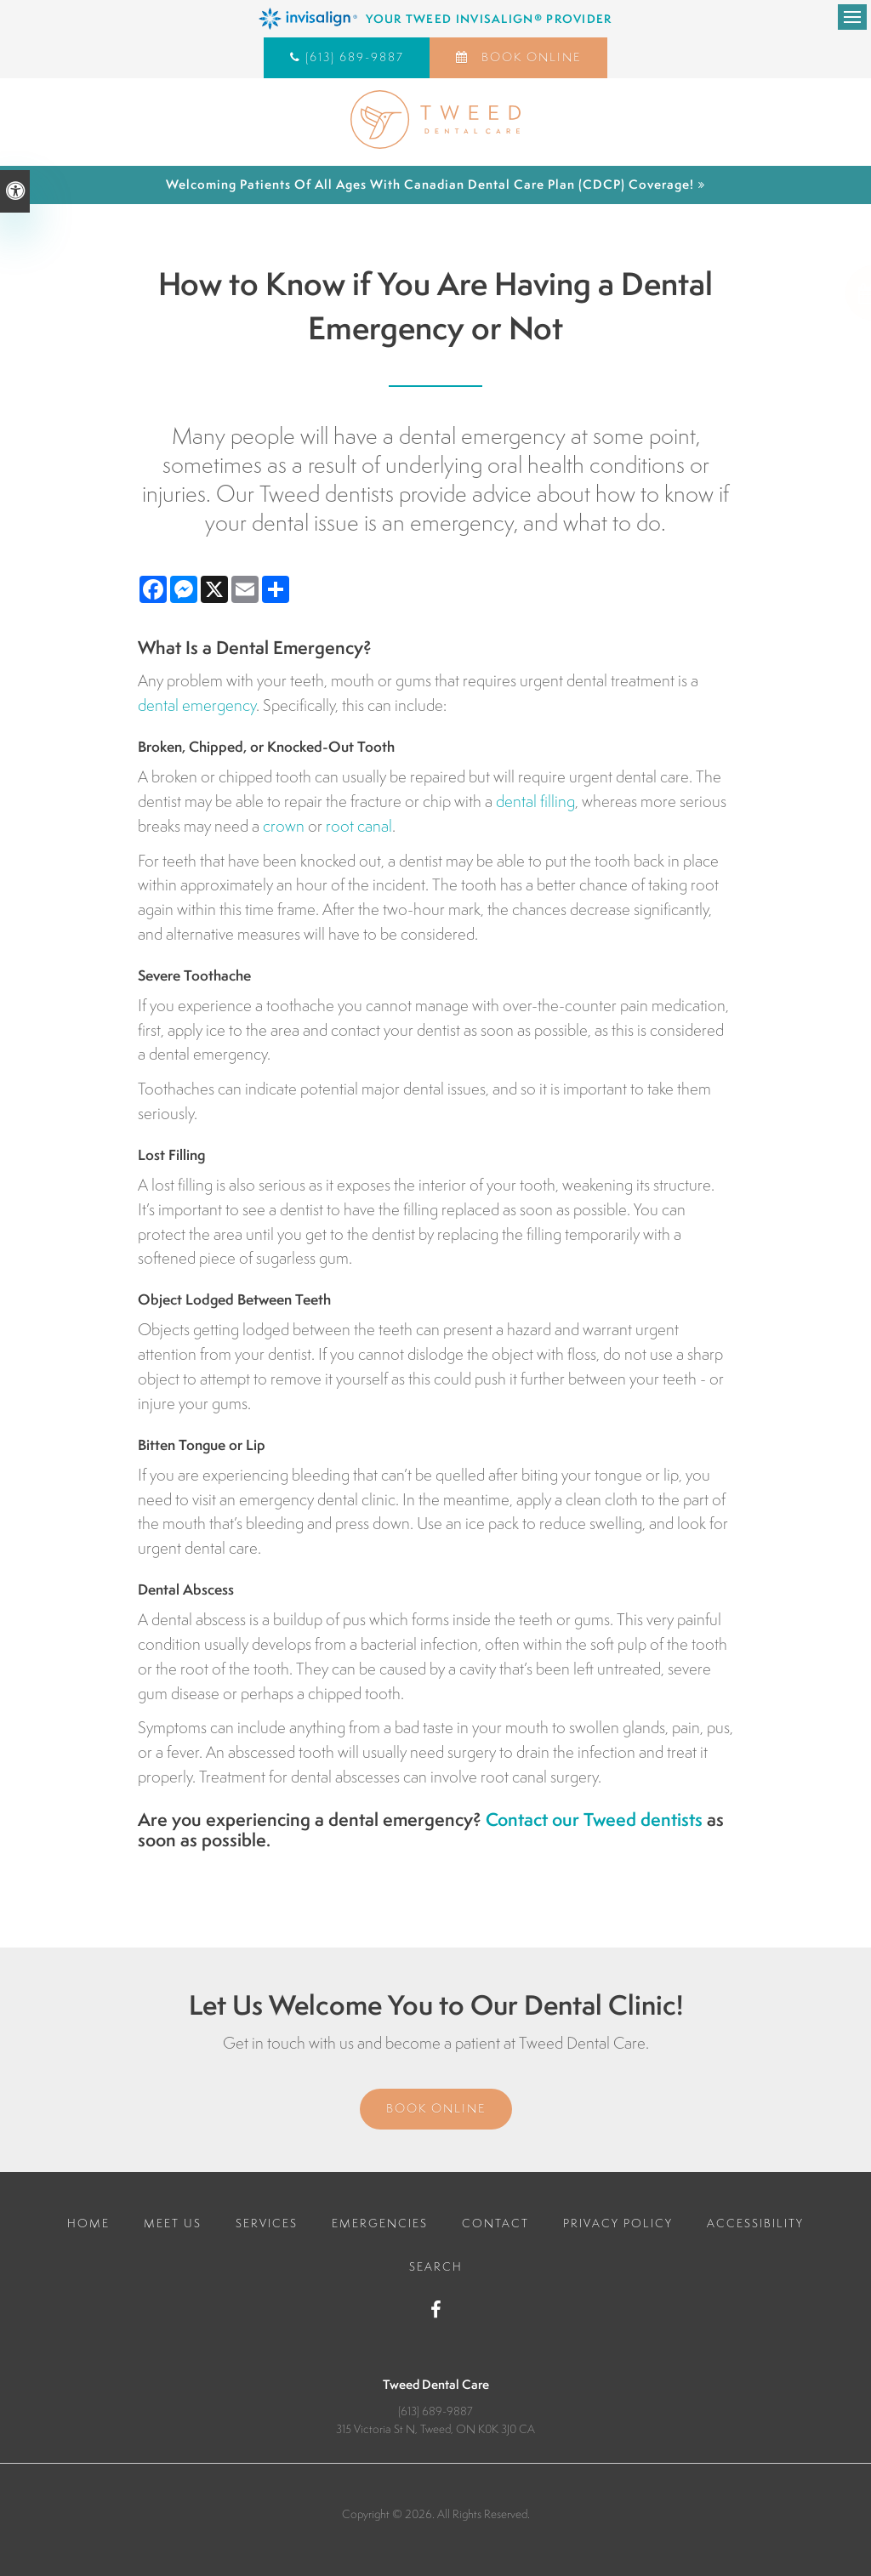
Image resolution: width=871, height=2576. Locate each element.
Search (436, 2266)
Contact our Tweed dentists (594, 1819)
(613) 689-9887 (354, 56)
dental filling (535, 801)
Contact (495, 2223)
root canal (359, 826)
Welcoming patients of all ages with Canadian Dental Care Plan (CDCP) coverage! (430, 184)
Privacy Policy (618, 2223)
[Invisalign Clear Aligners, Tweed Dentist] (435, 18)
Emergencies (380, 2223)
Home (88, 2223)
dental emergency (197, 705)
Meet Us (173, 2223)
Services (267, 2223)
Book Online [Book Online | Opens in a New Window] (529, 56)
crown (284, 826)
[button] (794, 293)
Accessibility (755, 2223)
